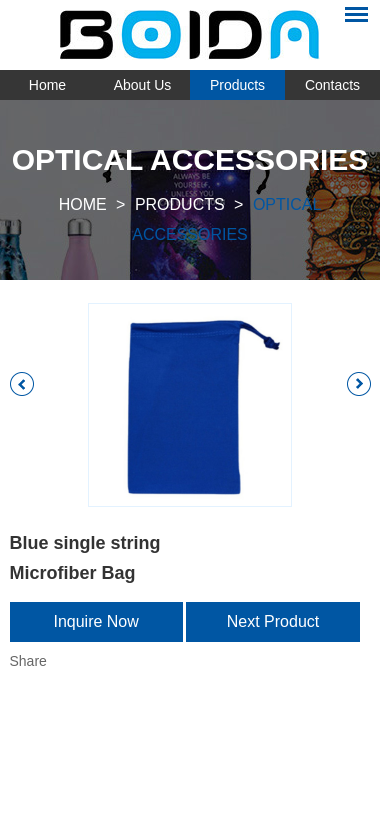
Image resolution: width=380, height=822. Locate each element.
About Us (143, 85)
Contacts (332, 85)
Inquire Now (95, 621)
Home (47, 85)
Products (237, 85)
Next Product (273, 621)
